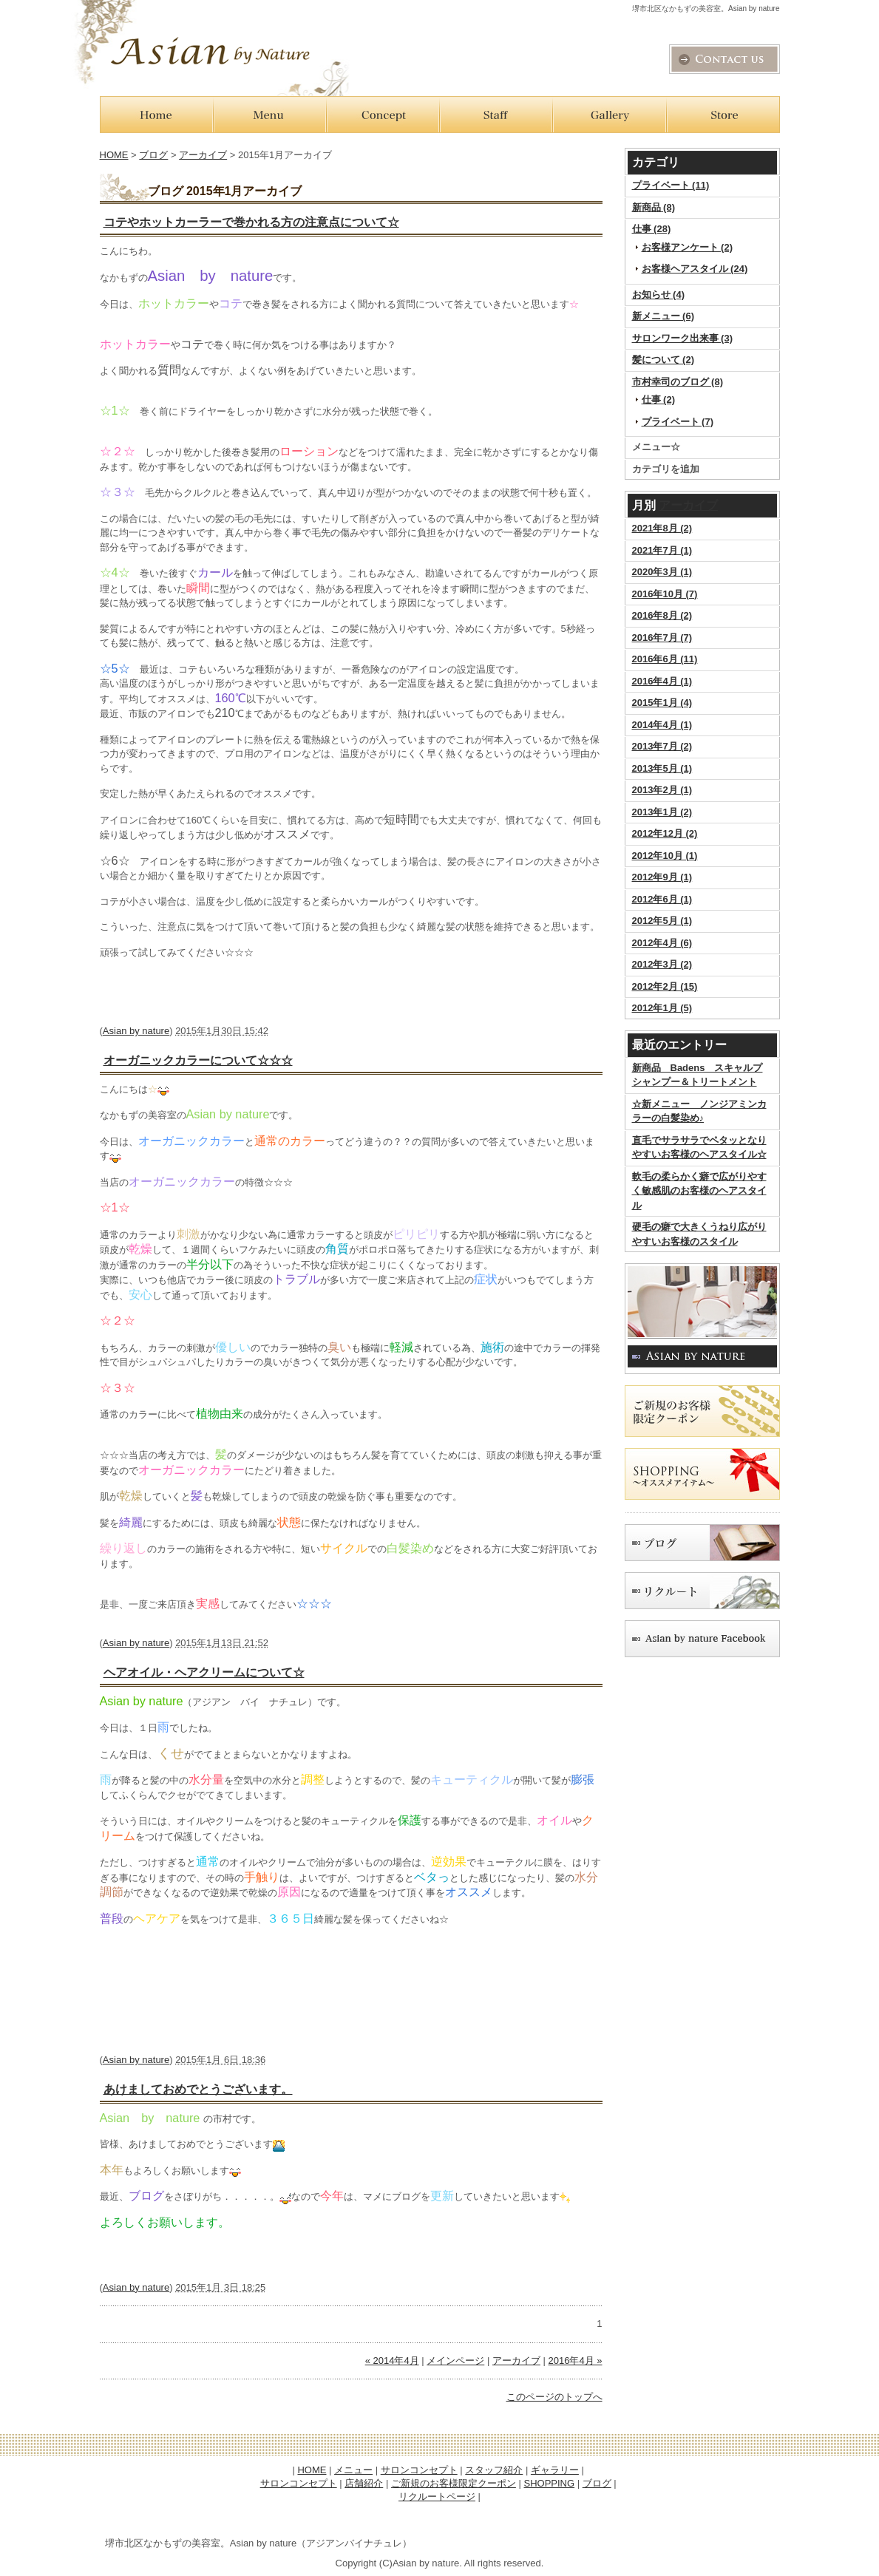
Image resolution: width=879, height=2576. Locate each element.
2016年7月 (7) (662, 637)
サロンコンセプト (419, 2469)
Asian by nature (136, 1030)
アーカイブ (688, 505)
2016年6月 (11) (665, 659)
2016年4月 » (576, 2360)
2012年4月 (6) (662, 942)
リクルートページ (436, 2496)
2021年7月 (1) (662, 550)
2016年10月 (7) (665, 593)
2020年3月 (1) (662, 571)
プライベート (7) (678, 421)
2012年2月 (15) (665, 986)
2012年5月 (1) (662, 920)
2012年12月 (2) (665, 833)
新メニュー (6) (663, 316)
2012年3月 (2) (662, 964)
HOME (114, 154)
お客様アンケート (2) (687, 247)
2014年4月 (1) (662, 724)
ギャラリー (555, 2469)
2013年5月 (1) (662, 768)
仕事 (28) (651, 228)
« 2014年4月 (392, 2360)
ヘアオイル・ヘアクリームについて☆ (204, 1672)
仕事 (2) (659, 399)
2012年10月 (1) (665, 855)
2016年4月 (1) (662, 681)
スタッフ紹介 (494, 2469)
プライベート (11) (671, 185)
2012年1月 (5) (662, 1007)
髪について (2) (663, 359)
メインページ (455, 2360)
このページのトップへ (554, 2396)
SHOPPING (548, 2483)
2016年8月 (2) (662, 615)
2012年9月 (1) (662, 877)
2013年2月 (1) (662, 789)
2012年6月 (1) (662, 899)
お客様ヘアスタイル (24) (695, 268)
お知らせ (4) (658, 294)
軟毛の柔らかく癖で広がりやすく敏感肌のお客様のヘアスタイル (699, 1191)
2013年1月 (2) (662, 812)
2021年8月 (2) (662, 528)
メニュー (353, 2469)
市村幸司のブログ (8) (678, 381)
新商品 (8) (654, 207)
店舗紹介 (364, 2483)
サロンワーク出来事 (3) (682, 338)
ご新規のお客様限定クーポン (453, 2483)
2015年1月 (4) (662, 702)
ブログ (153, 154)
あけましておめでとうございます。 (198, 2089)
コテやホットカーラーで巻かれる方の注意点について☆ (251, 222)
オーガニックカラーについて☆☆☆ (198, 1060)
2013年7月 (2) (662, 746)
